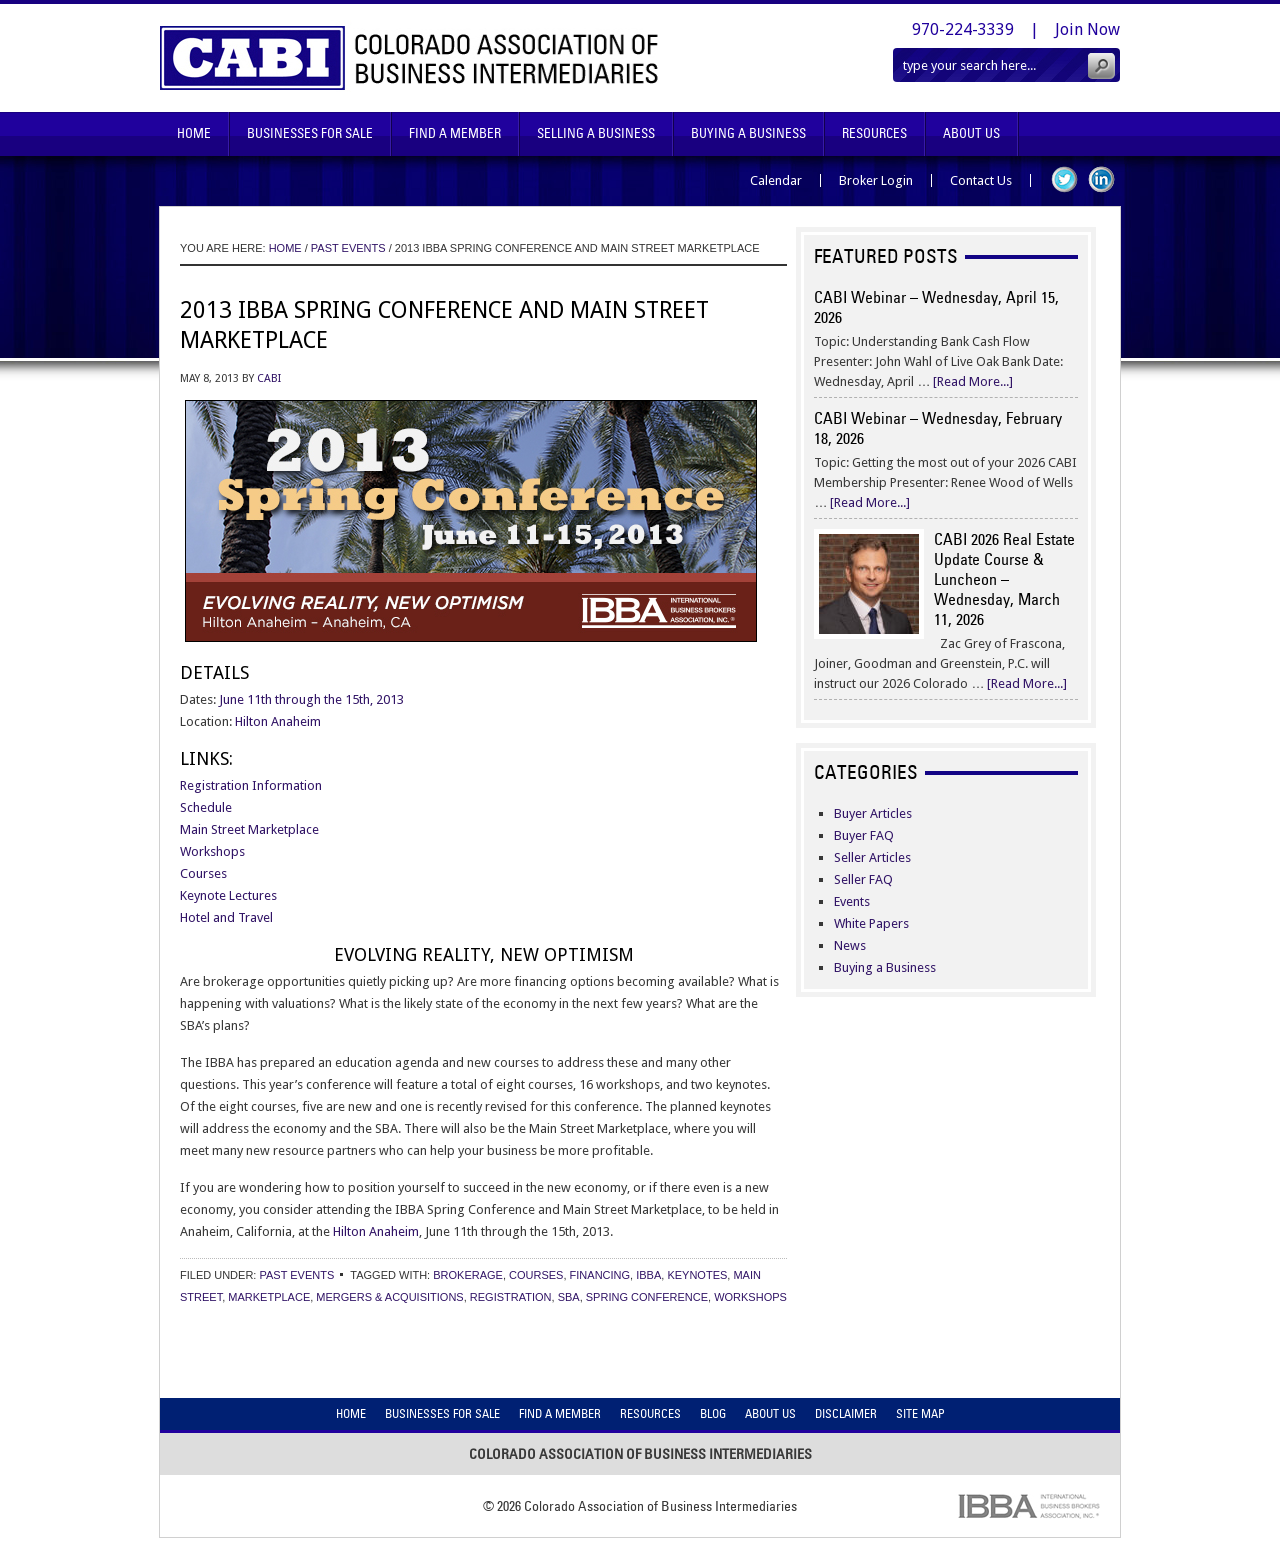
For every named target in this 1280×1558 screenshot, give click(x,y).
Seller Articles (872, 857)
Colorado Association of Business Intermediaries (409, 58)
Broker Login (876, 180)
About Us (971, 133)
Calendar (776, 180)
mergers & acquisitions (389, 1297)
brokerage (468, 1275)
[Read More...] (973, 381)
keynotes (697, 1275)
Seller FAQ (863, 879)
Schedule (206, 807)
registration (511, 1297)
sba (569, 1297)
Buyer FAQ (864, 835)
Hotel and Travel (226, 917)
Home (194, 133)
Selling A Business (596, 133)
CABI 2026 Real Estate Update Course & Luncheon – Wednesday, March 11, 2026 (1004, 579)
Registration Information (251, 785)
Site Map (920, 1413)
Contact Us (981, 180)
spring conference (647, 1297)
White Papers (871, 923)
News (850, 945)
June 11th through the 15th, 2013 (311, 699)
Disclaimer (846, 1413)
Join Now (1087, 29)
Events (852, 901)
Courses (203, 873)
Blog (713, 1413)
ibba (648, 1275)
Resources (874, 133)
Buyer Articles (873, 813)
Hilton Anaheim (278, 721)
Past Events (296, 1275)
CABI (269, 378)
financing (600, 1275)
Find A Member (455, 133)
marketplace (269, 1297)
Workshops (212, 851)
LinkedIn (1101, 179)
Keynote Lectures (228, 895)
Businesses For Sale (310, 133)
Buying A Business (748, 133)
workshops (750, 1297)
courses (536, 1275)
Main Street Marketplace (249, 829)
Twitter (1064, 179)
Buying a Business (885, 967)
